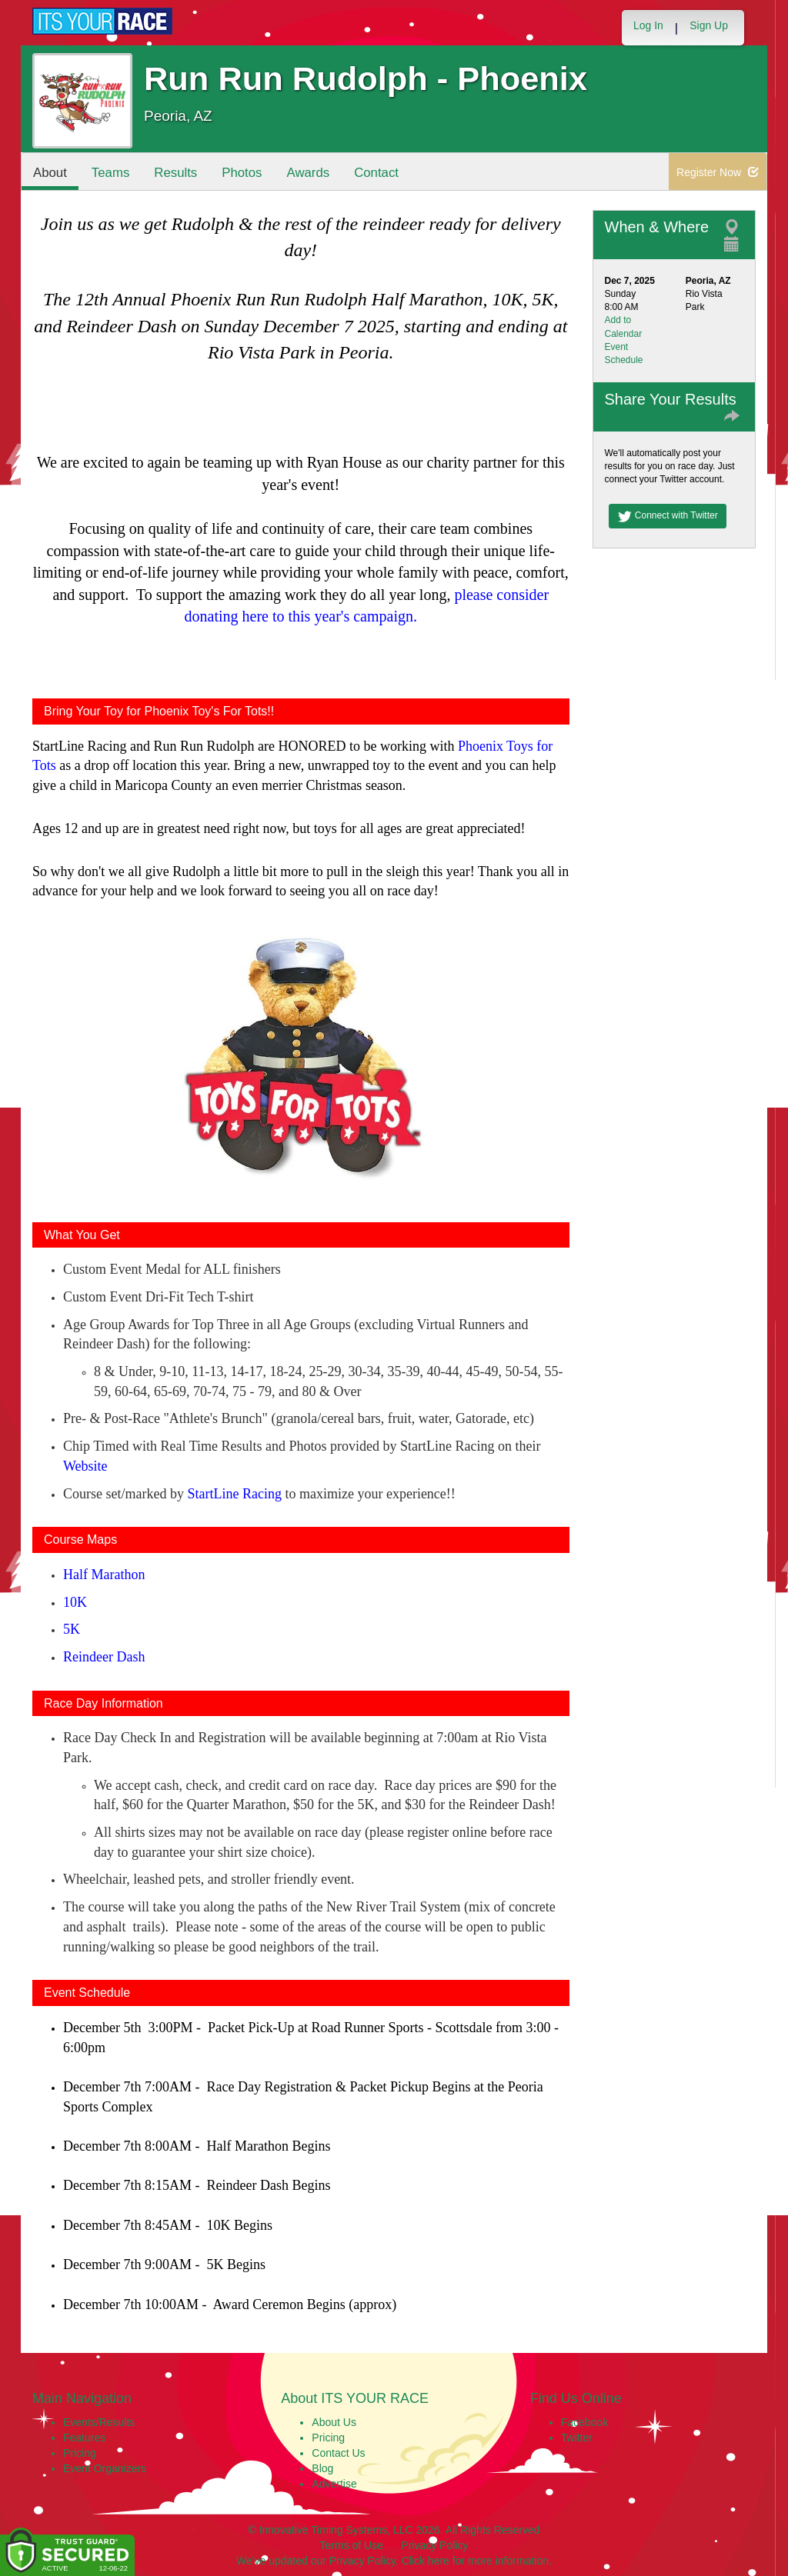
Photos (242, 172)
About (50, 172)
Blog (322, 2468)
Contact (376, 172)
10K (75, 1602)
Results (175, 172)
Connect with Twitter (667, 516)
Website (85, 1466)
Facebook (584, 2422)
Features (84, 2437)
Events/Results (99, 2422)
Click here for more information (475, 2560)
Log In (648, 25)
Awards (308, 172)
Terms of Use (351, 2545)
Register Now (717, 172)
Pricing (79, 2453)
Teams (110, 172)
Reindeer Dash (104, 1657)
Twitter (577, 2437)
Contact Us (338, 2453)
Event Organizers (104, 2468)
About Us (334, 2422)
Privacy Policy (434, 2545)
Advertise (334, 2484)
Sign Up (709, 25)
